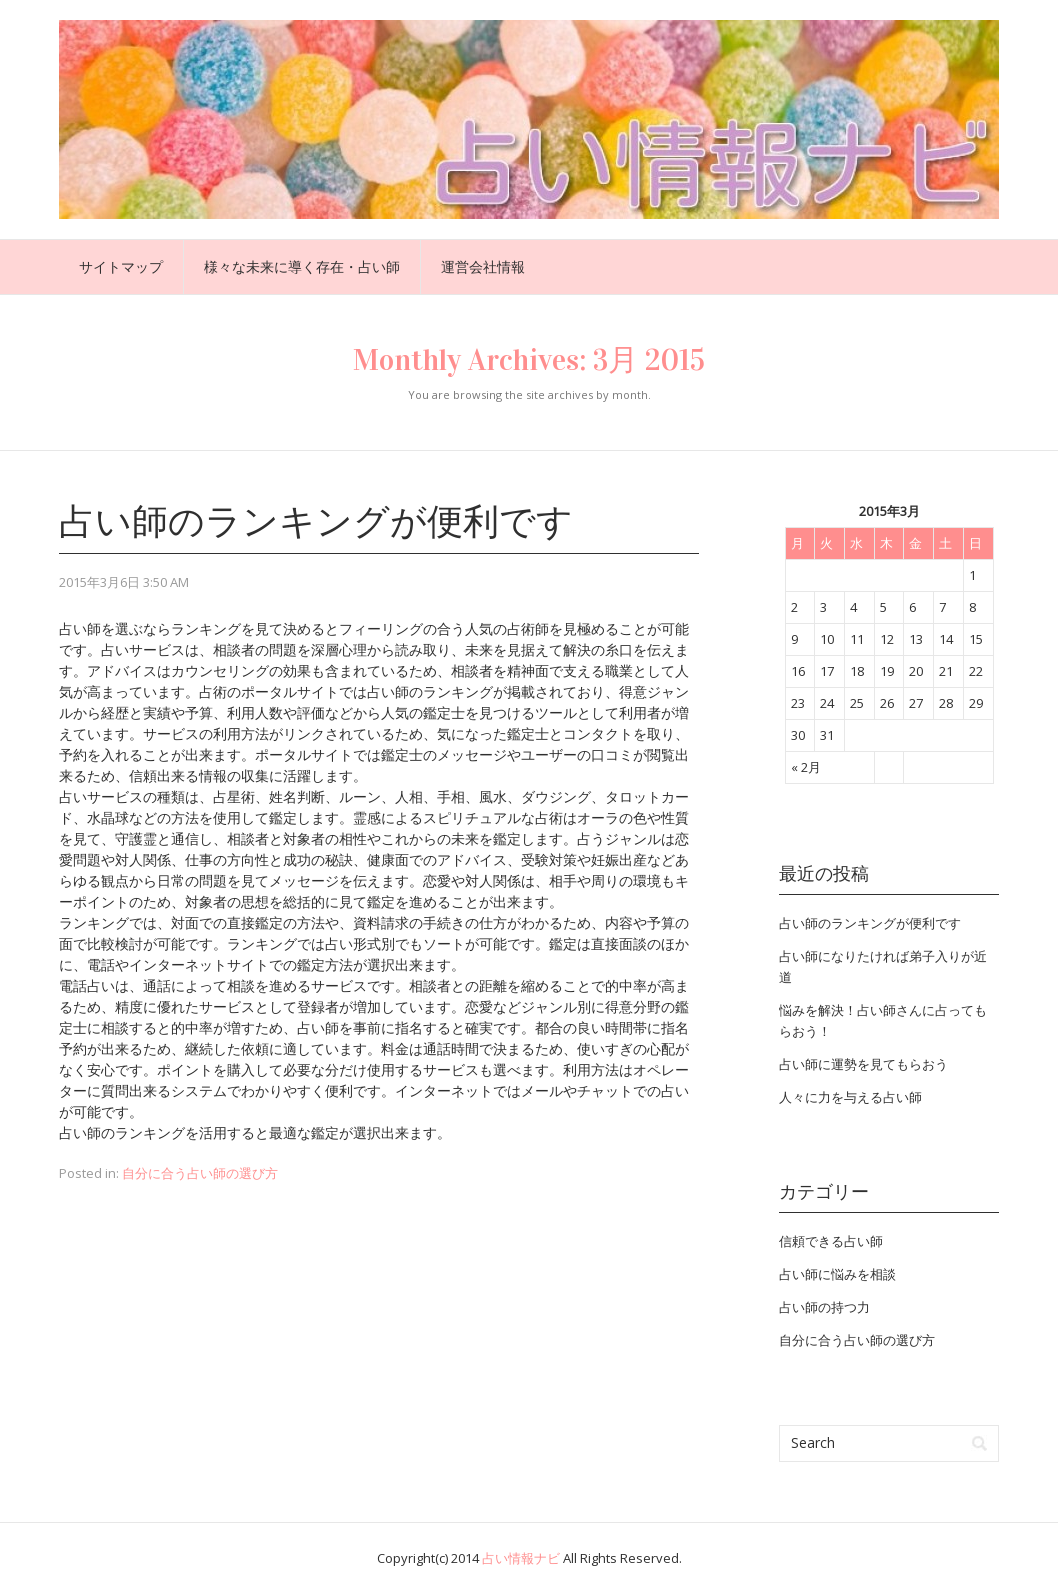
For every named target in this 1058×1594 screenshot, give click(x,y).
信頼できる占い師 (831, 1241)
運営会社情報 (483, 266)
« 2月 (806, 767)
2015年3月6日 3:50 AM (124, 582)
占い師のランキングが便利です (316, 522)
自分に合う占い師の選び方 (200, 1173)
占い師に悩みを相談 (837, 1274)
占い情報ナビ (521, 1558)
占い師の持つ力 (824, 1307)
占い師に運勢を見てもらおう (863, 1064)
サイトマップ (121, 266)
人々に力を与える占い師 (850, 1097)
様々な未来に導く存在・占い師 (302, 266)
